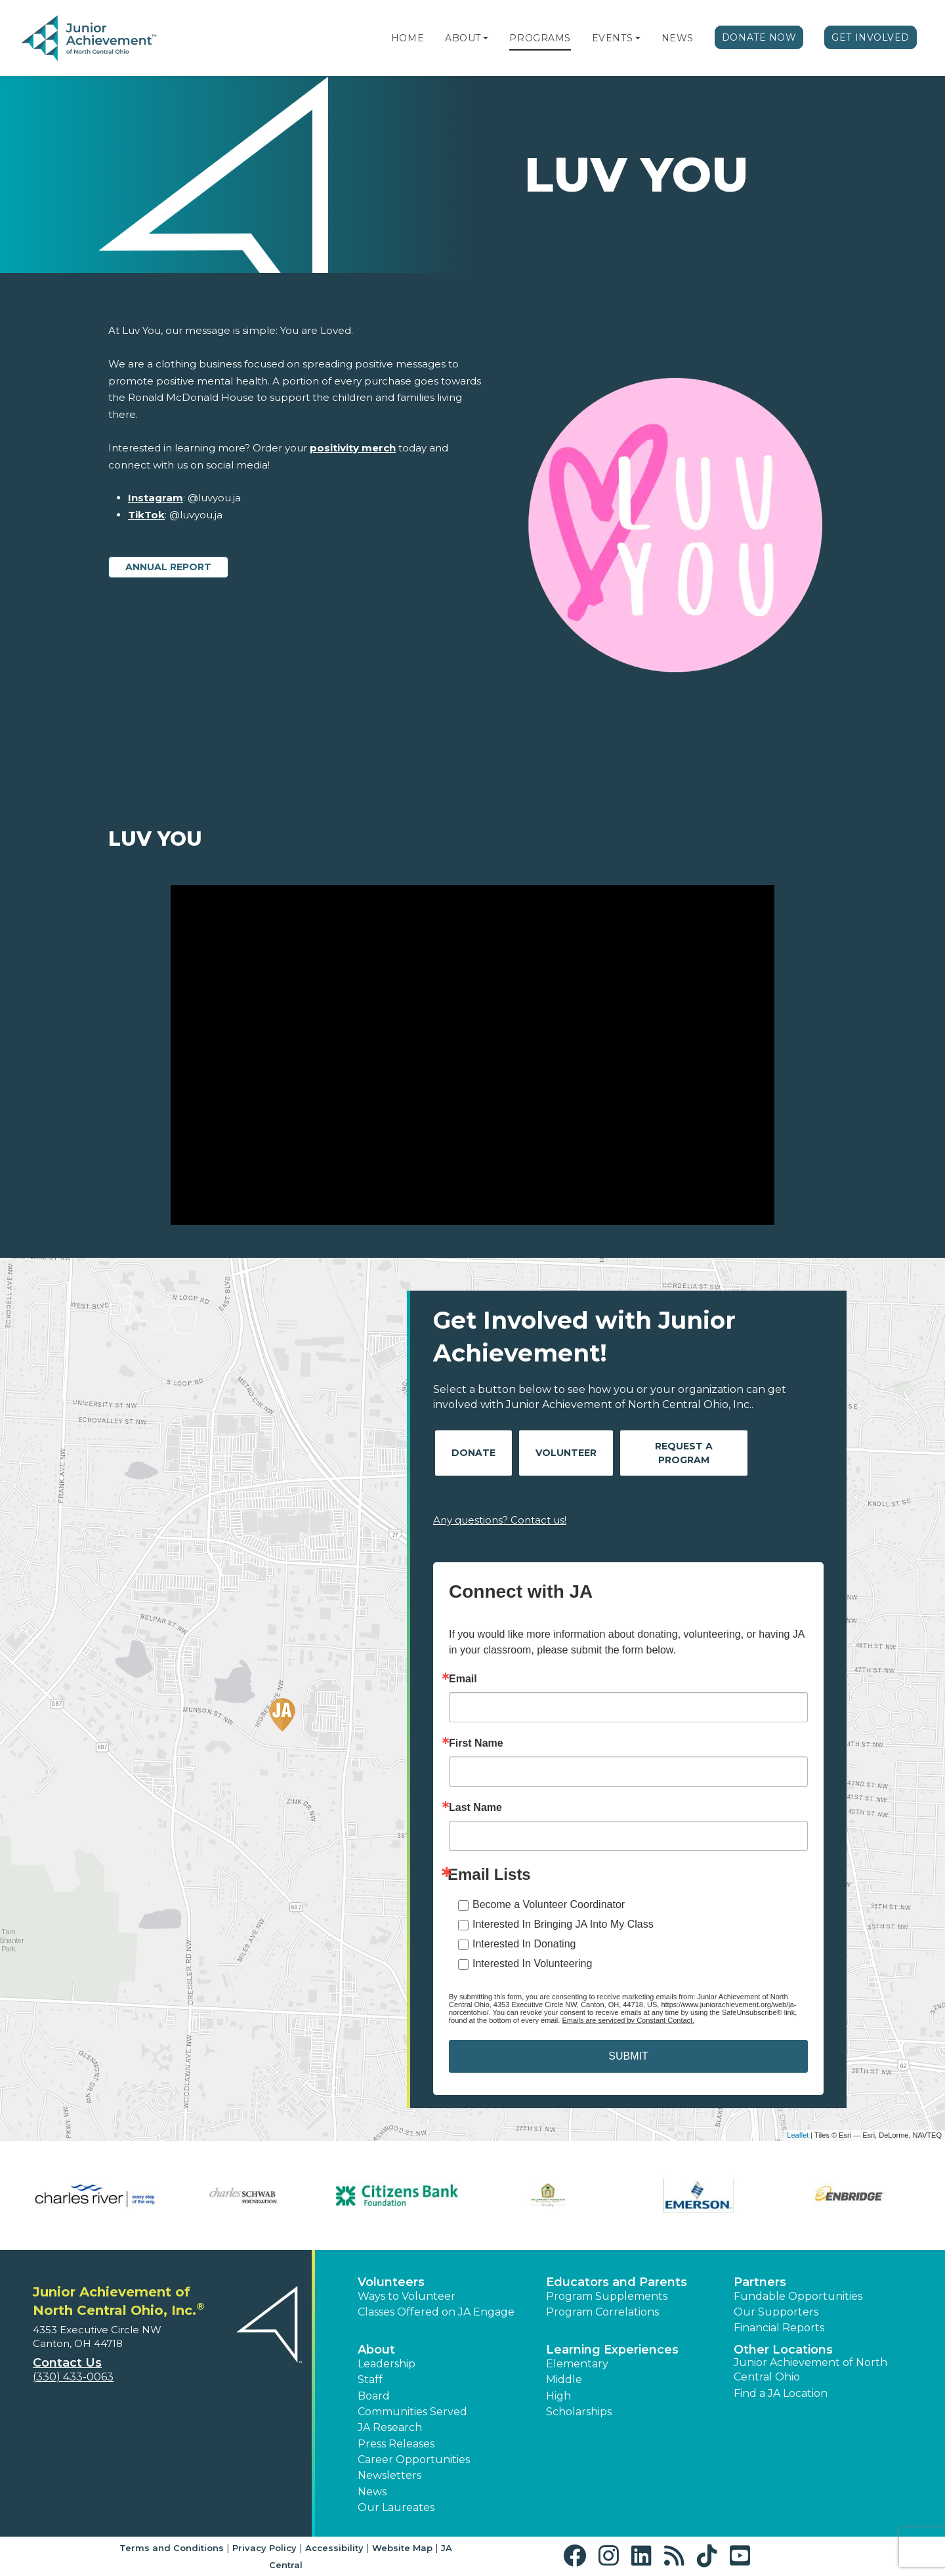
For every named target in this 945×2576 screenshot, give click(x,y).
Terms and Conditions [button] (171, 2548)
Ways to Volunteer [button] (406, 2296)
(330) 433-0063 (73, 2377)
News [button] (372, 2491)
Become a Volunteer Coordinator (548, 1904)
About (463, 38)
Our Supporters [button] (776, 2312)
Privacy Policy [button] (264, 2548)
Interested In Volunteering (532, 1963)
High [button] (558, 2396)
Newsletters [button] (389, 2475)
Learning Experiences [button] (612, 2350)
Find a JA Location (781, 2393)
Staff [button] (370, 2379)
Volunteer (566, 1453)
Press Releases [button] (396, 2444)
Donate (473, 1453)
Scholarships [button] (579, 2411)
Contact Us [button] (67, 2363)
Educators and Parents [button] (616, 2282)
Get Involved (870, 37)
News (678, 38)
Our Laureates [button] (396, 2507)
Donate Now (759, 37)
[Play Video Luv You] (472, 1055)
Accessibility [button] (334, 2548)
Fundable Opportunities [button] (798, 2296)
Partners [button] (760, 2282)
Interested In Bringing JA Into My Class (563, 1924)
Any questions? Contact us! (499, 1520)
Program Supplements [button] (606, 2296)
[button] (485, 38)
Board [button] (374, 2396)
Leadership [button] (386, 2364)
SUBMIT (628, 2056)
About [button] (376, 2350)
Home (407, 38)
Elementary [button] (577, 2364)
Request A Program (684, 1453)
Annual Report (168, 567)
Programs (539, 38)
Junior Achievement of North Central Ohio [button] (810, 2369)
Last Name (475, 1807)
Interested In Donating (524, 1943)
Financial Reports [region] (779, 2327)
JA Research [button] (390, 2427)
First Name (476, 1743)
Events (612, 38)
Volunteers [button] (391, 2282)
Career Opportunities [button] (414, 2459)
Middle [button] (564, 2379)
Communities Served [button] (412, 2411)
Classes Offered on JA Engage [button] (436, 2312)
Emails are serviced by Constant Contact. (628, 2020)
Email (463, 1679)
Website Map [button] (402, 2548)
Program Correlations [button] (602, 2312)
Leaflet (797, 2135)
